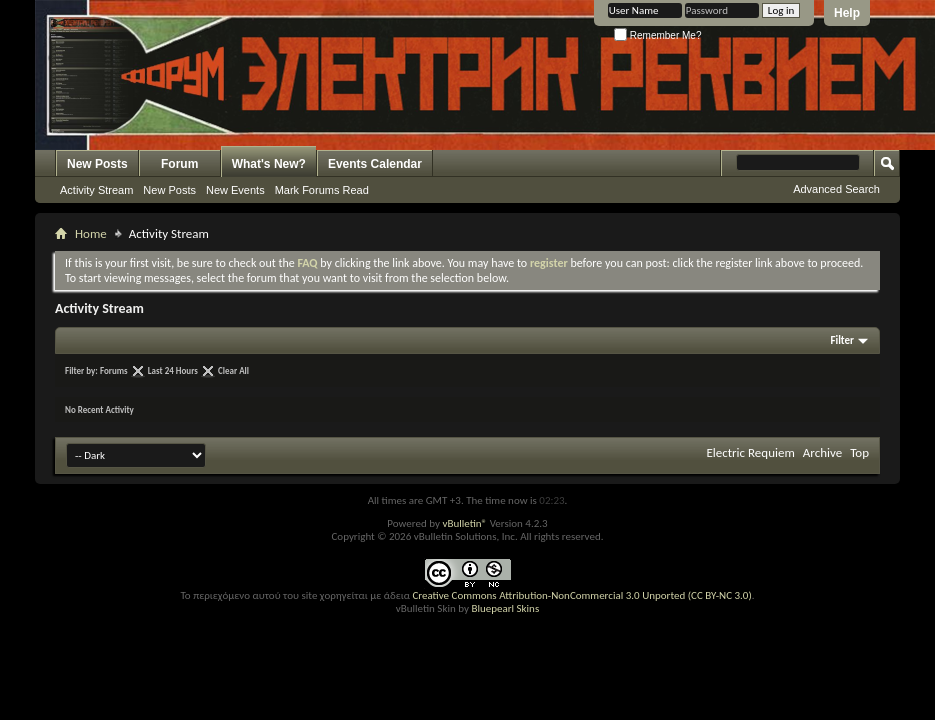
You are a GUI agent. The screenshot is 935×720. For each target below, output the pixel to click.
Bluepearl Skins (505, 608)
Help (847, 13)
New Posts (97, 164)
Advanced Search (836, 189)
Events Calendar (375, 164)
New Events (235, 190)
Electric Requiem (750, 452)
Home (91, 233)
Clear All (233, 370)
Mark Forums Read (322, 190)
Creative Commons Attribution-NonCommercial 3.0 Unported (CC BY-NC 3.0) (581, 595)
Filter (842, 340)
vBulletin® (464, 523)
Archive (822, 452)
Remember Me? (657, 35)
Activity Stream (96, 190)
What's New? (269, 164)
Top (859, 452)
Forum (179, 164)
